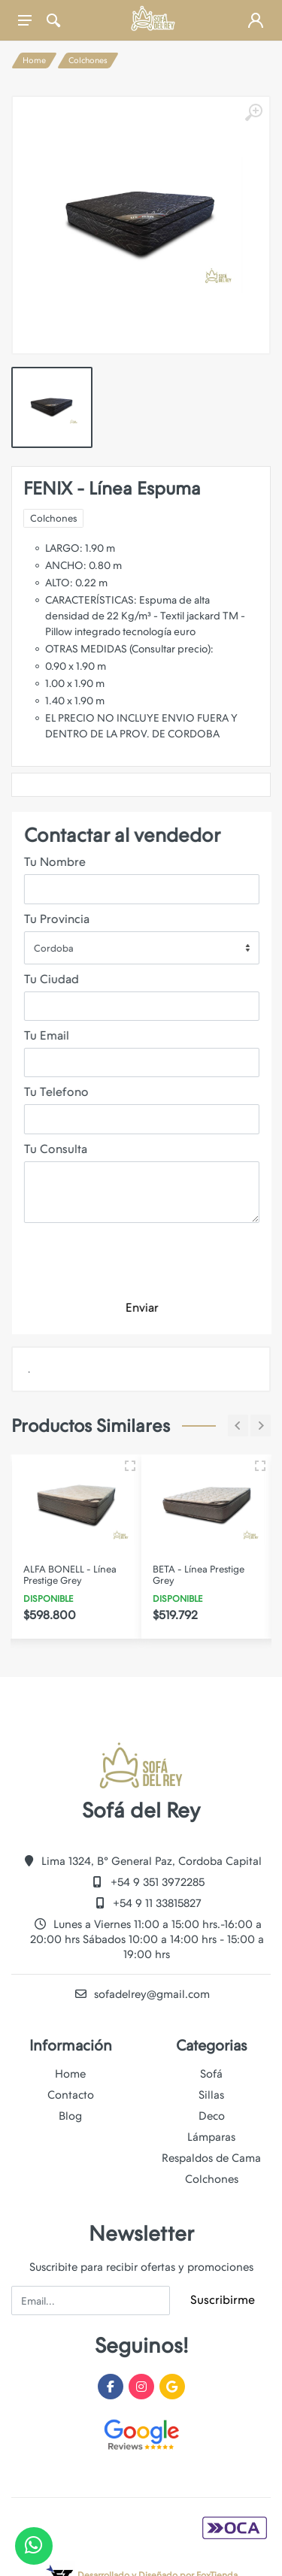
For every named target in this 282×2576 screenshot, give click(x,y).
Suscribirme (222, 2300)
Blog (70, 2116)
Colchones (88, 60)
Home (34, 60)
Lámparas (211, 2137)
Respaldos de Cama (211, 2158)
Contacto (70, 2095)
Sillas (211, 2095)
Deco (212, 2116)
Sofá (211, 2074)
